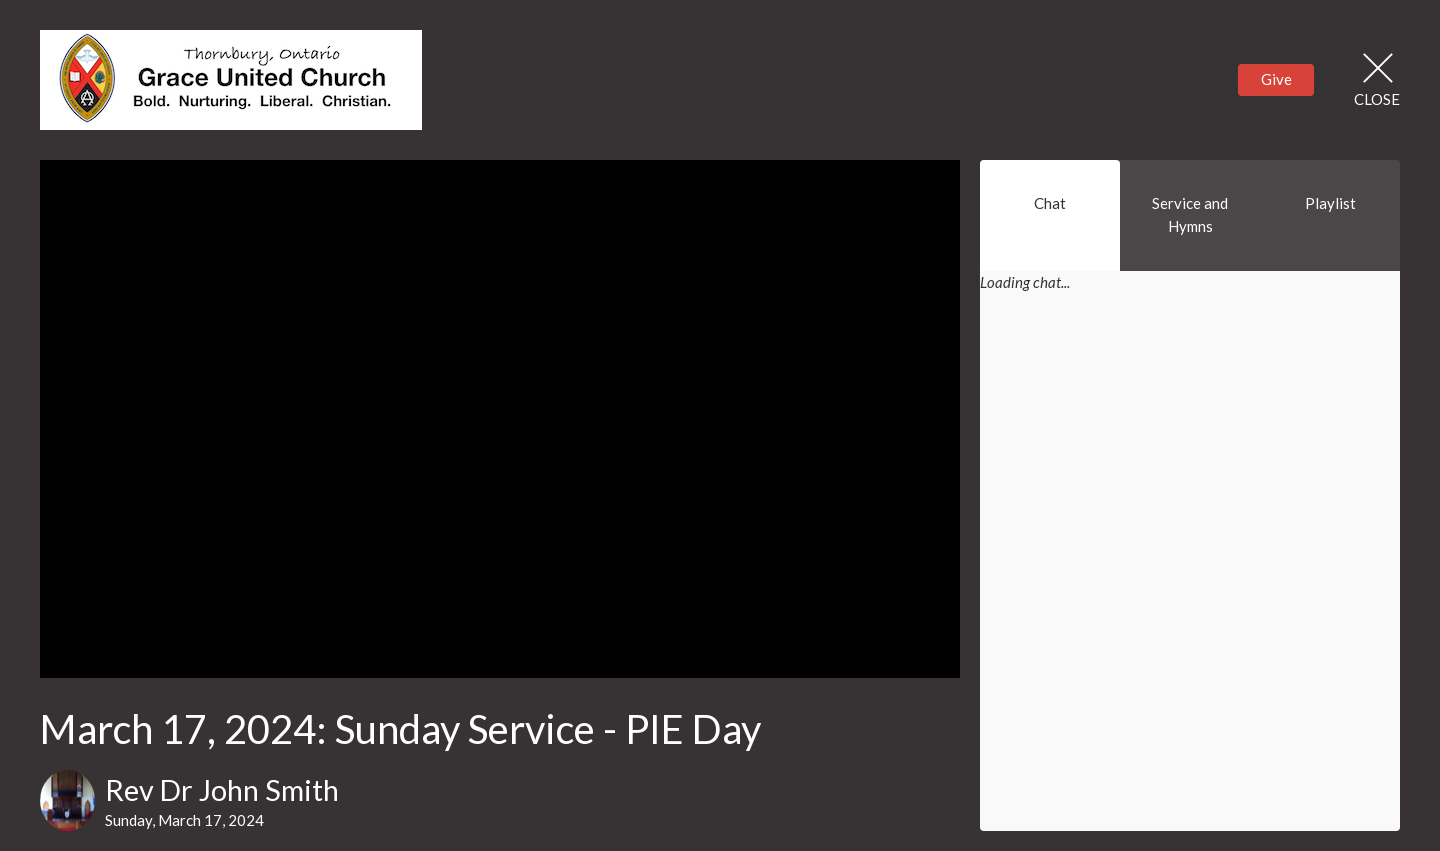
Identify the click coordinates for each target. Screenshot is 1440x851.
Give (1276, 79)
